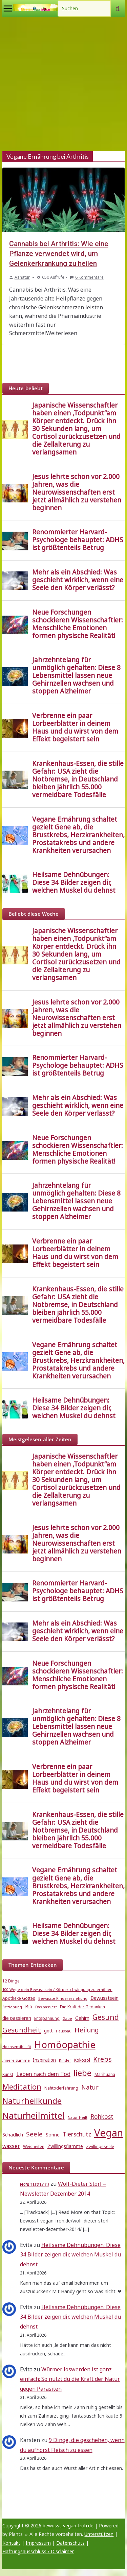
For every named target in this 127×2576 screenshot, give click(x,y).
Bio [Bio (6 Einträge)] (28, 2007)
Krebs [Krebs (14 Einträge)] (102, 2059)
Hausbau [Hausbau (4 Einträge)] (63, 2031)
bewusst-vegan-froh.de (68, 2525)
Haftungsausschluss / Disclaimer (38, 2551)
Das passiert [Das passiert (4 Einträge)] (46, 2007)
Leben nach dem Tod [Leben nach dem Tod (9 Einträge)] (43, 2074)
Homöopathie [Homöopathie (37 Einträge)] (65, 2044)
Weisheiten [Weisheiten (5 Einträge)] (33, 2146)
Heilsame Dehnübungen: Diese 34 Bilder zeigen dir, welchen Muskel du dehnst (70, 2254)
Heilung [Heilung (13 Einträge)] (87, 2029)
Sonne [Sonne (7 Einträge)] (53, 2134)
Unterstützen (98, 2534)
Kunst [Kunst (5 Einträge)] (7, 2074)
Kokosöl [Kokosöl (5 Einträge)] (82, 2060)
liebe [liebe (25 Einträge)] (82, 2072)
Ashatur (22, 277)
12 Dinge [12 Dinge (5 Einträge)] (11, 1981)
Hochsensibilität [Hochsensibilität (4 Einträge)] (16, 2046)
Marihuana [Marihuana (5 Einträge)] (104, 2074)
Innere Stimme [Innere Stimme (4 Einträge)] (16, 2060)
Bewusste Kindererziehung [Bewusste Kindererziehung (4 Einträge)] (62, 1998)
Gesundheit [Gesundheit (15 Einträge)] (21, 2029)
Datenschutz (70, 2543)
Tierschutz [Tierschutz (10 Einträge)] (77, 2134)
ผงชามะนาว (34, 2183)
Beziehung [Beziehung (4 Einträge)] (12, 2007)
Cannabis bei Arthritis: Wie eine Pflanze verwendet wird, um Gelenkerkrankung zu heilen (58, 254)
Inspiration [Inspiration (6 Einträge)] (44, 2060)
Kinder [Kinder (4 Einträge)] (65, 2060)
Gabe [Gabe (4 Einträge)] (67, 2018)
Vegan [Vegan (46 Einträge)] (108, 2133)
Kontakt (11, 2543)
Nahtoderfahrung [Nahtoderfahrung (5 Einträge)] (61, 2088)
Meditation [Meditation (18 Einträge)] (21, 2087)
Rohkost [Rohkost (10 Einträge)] (101, 2116)
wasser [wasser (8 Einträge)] (11, 2146)
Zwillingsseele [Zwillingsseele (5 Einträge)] (100, 2146)
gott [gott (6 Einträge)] (48, 2031)
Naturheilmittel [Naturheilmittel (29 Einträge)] (33, 2116)
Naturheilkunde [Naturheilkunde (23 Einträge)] (32, 2100)
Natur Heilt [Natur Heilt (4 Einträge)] (77, 2117)
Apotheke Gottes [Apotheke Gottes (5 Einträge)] (18, 1998)
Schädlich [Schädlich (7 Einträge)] (12, 2134)
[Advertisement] (63, 84)
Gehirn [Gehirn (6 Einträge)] (82, 2018)
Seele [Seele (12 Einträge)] (34, 2134)
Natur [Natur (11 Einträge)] (90, 2087)
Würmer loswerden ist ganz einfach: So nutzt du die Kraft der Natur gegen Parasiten (70, 2379)
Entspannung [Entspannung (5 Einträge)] (47, 2018)
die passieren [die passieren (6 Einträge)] (16, 2018)
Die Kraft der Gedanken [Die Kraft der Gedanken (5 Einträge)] (82, 2007)
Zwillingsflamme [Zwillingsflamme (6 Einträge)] (65, 2146)
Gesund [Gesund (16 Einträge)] (105, 2017)
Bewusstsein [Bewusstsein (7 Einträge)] (104, 1997)
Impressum (38, 2543)
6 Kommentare (87, 277)
